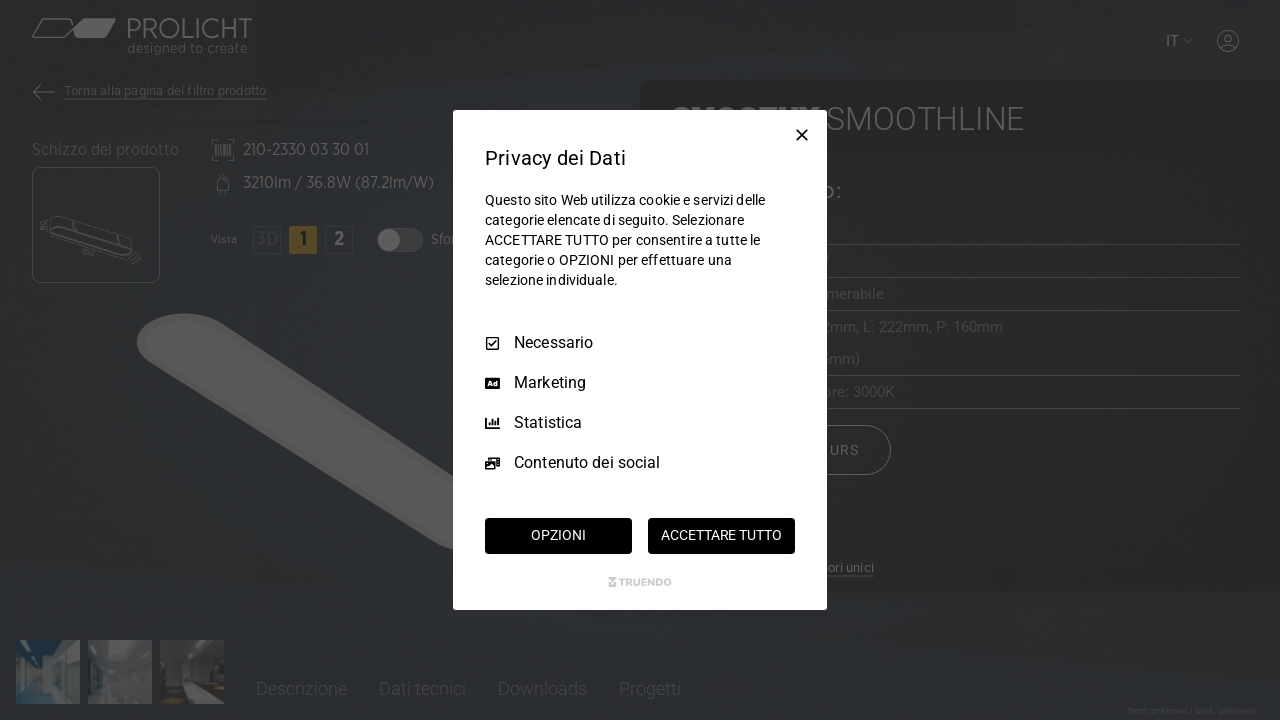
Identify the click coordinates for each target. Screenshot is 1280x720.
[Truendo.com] (640, 582)
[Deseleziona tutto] (802, 135)
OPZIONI (558, 535)
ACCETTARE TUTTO (721, 535)
